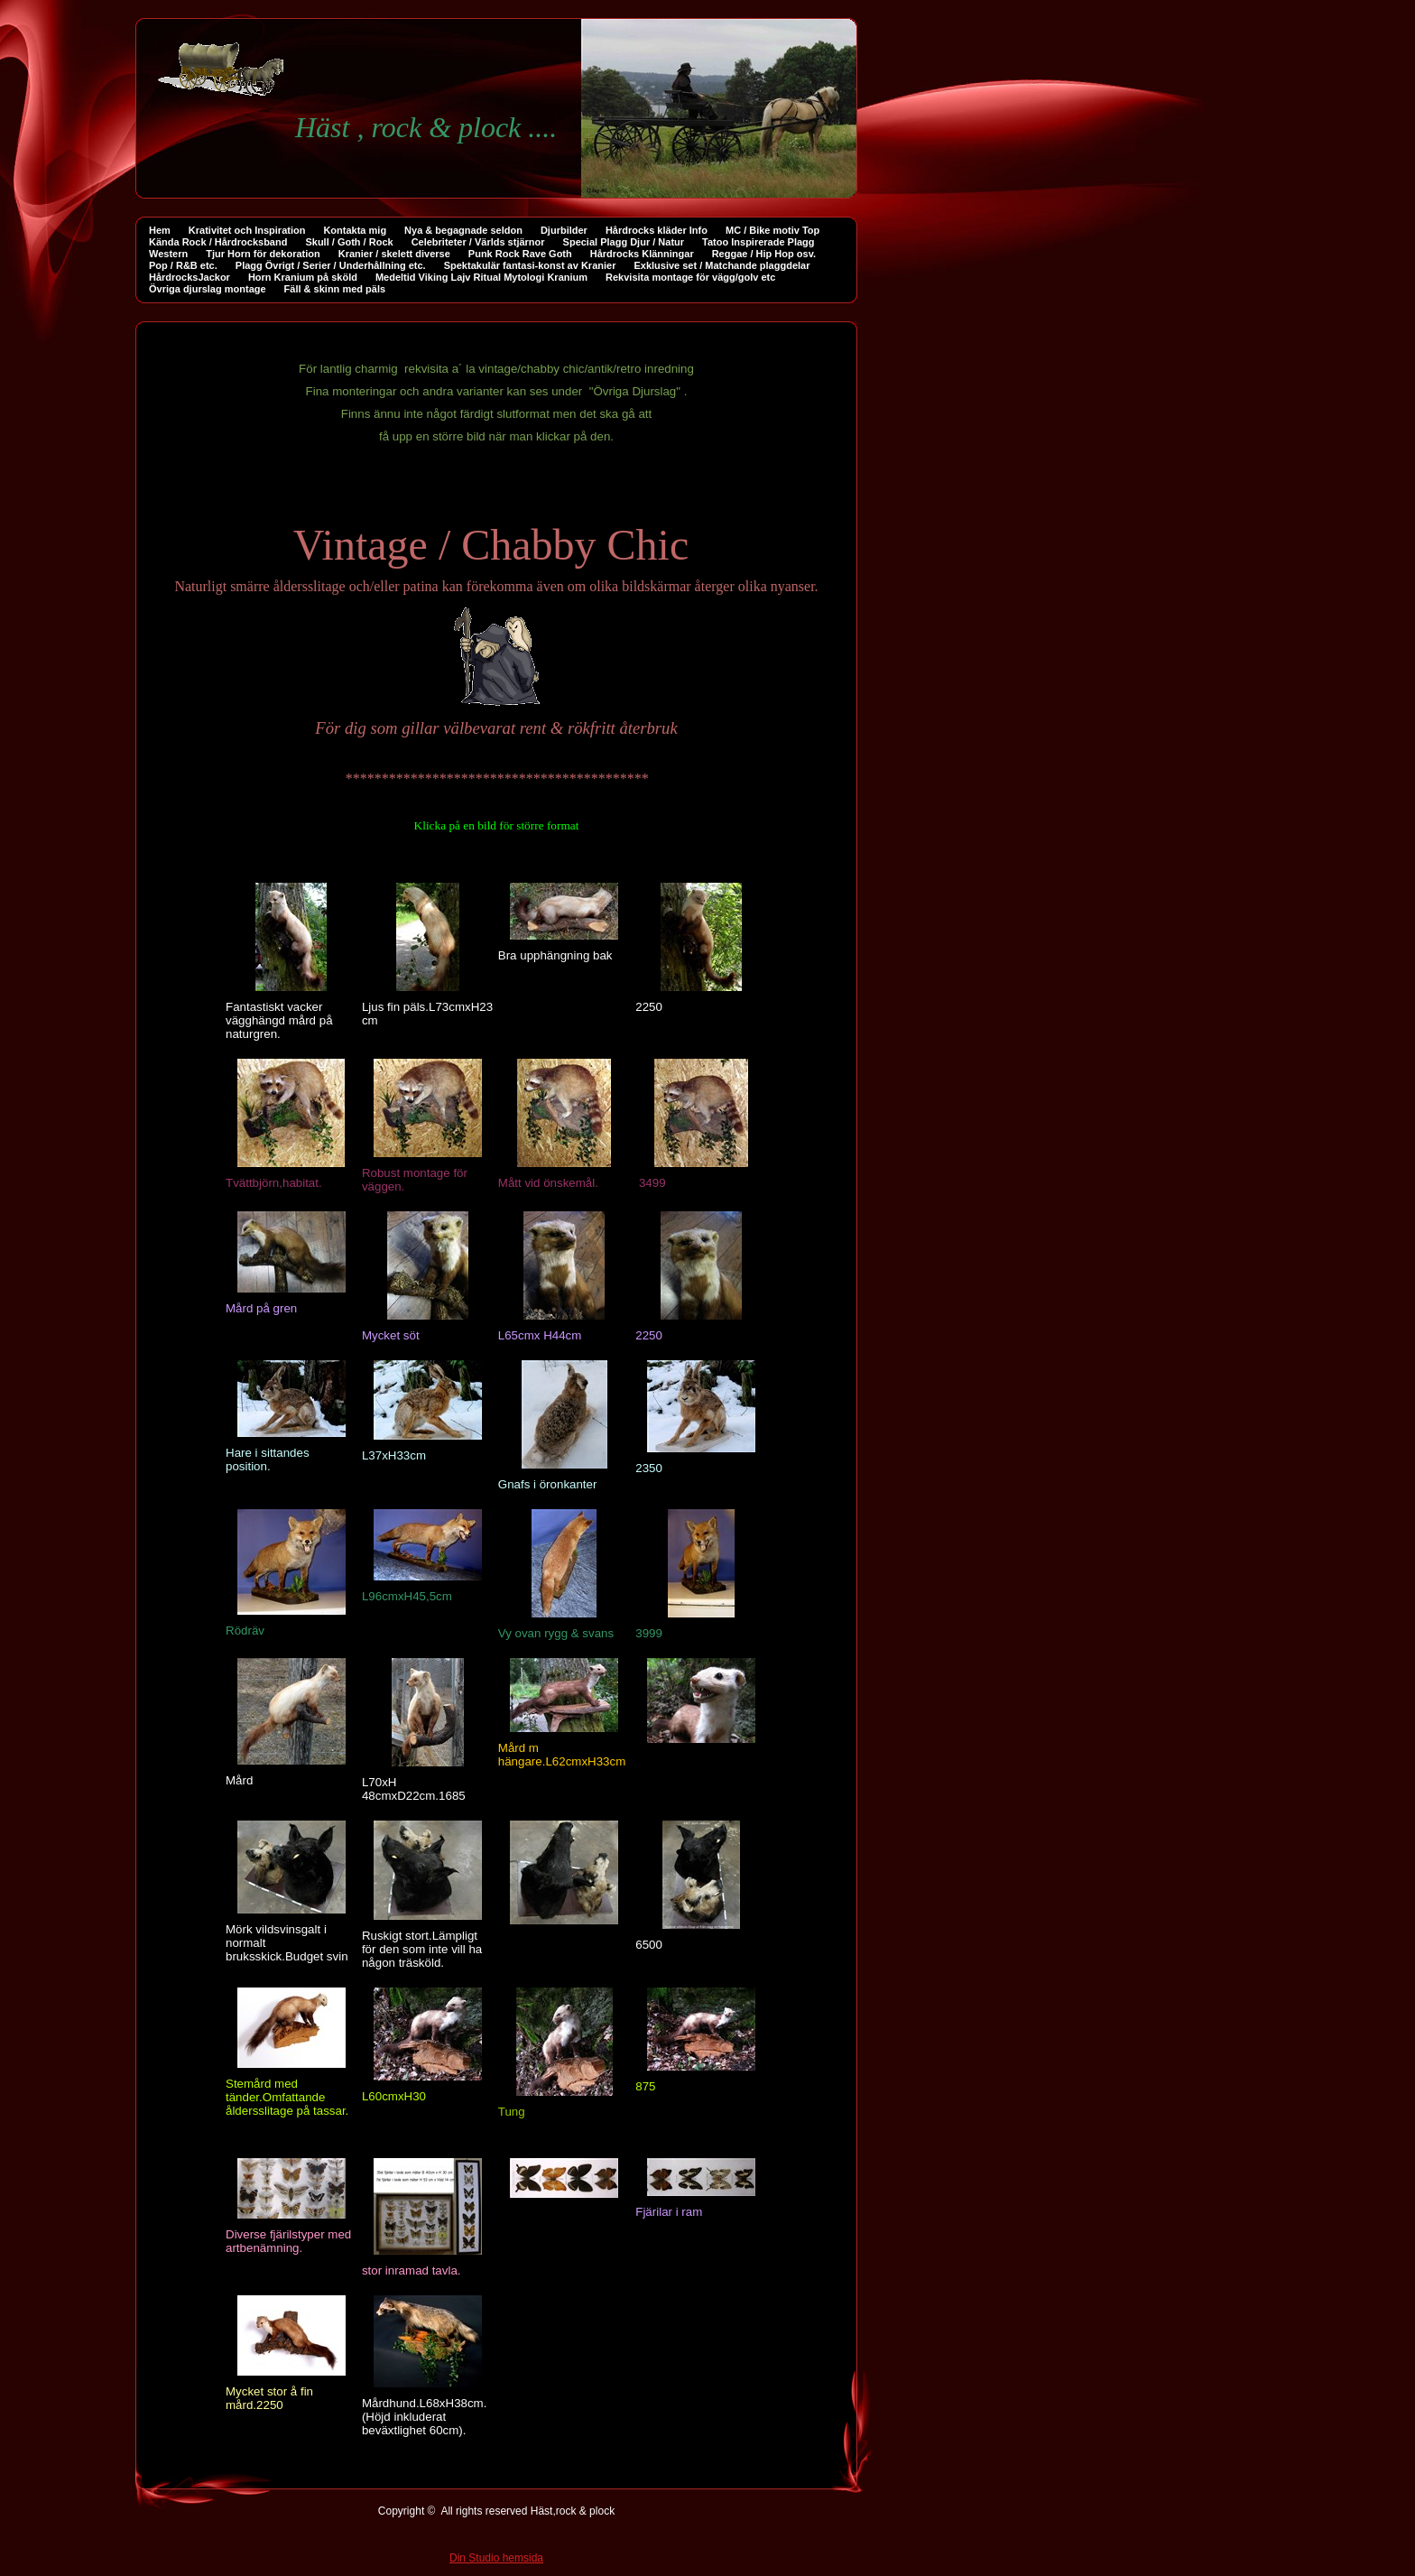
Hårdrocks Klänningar (642, 253)
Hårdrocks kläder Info (657, 230)
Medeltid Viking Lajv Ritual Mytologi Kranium (481, 277)
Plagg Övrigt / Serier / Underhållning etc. (331, 265)
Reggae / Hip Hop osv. (764, 253)
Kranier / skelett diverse (394, 253)
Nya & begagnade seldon (463, 230)
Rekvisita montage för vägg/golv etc (690, 277)
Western (168, 253)
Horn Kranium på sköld (302, 277)
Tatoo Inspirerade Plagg (758, 241)
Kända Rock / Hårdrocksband (218, 241)
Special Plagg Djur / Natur (623, 241)
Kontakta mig (354, 230)
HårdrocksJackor (189, 277)
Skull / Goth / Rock (349, 241)
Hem (160, 230)
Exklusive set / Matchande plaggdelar (721, 265)
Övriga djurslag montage (207, 288)
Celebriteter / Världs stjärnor (478, 241)
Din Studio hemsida (496, 2560)
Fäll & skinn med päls (334, 288)
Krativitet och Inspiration (247, 230)
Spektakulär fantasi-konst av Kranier (530, 265)
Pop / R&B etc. (183, 265)
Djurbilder (564, 230)
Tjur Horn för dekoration (263, 253)
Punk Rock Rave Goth (520, 253)
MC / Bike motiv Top (772, 230)
